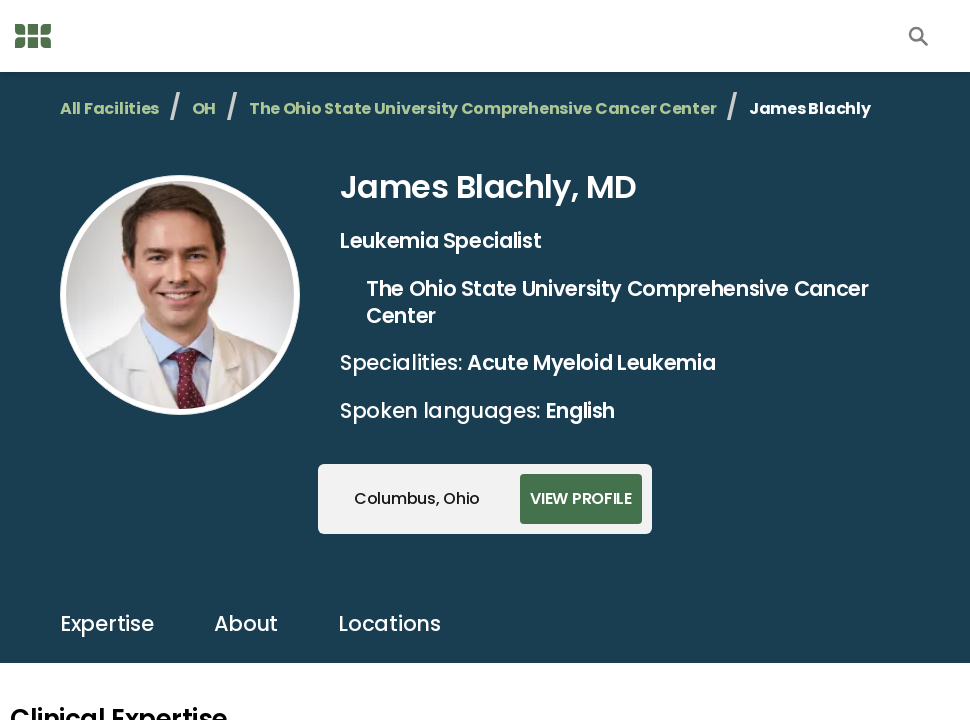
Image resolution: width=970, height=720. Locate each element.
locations (389, 623)
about (246, 623)
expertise (107, 623)
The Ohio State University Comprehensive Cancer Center (483, 108)
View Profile (581, 498)
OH (204, 108)
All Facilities (109, 108)
